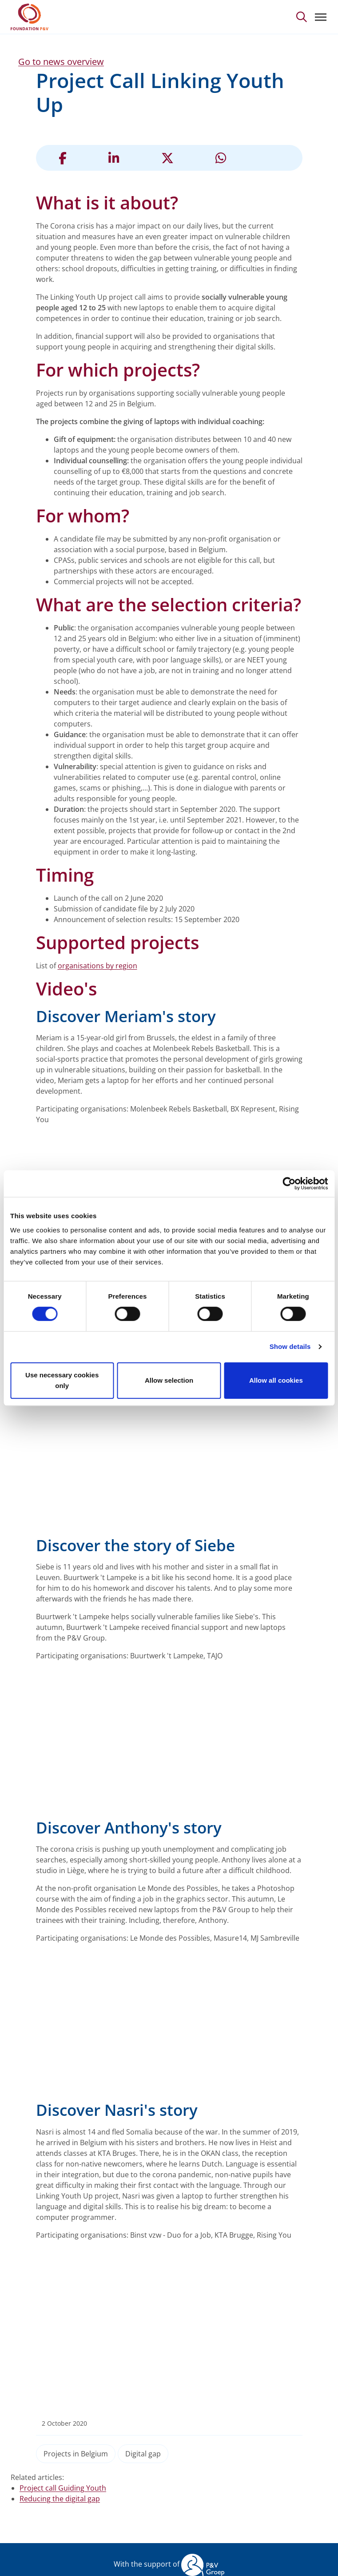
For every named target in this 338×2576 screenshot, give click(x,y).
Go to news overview (61, 62)
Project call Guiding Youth (63, 2488)
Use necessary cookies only (62, 1380)
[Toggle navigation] (320, 17)
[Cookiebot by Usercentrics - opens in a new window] (289, 1183)
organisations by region (97, 966)
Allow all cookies (276, 1380)
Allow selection (169, 1380)
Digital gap (143, 2454)
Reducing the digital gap (60, 2499)
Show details (290, 1346)
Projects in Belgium (76, 2454)
